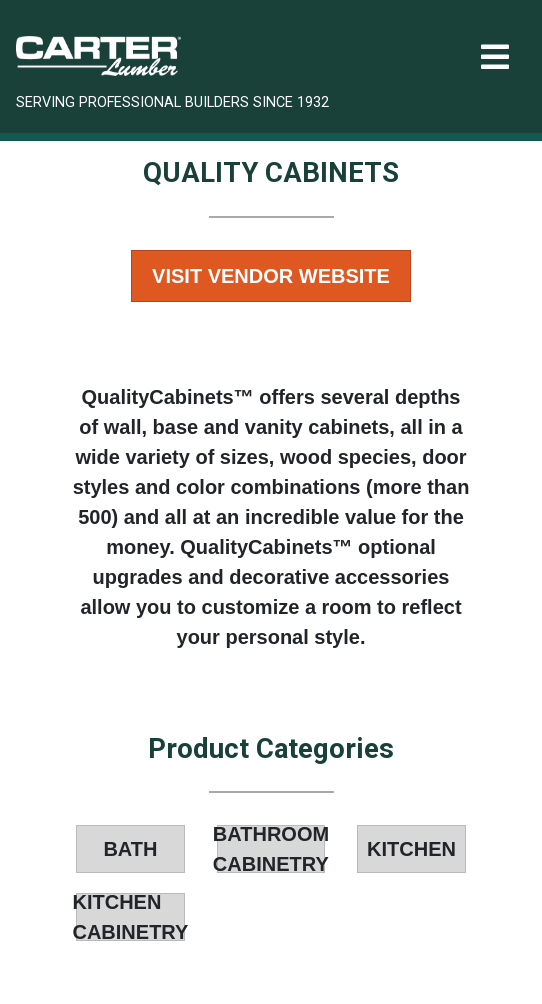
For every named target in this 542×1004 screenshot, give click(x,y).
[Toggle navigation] (495, 57)
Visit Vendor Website (271, 276)
